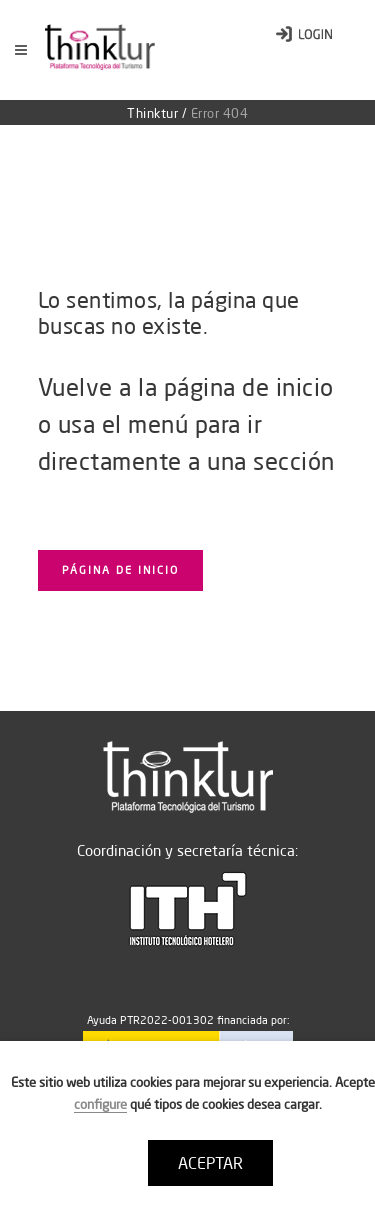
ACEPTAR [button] (210, 1163)
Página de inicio (120, 570)
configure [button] (100, 1104)
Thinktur (152, 113)
